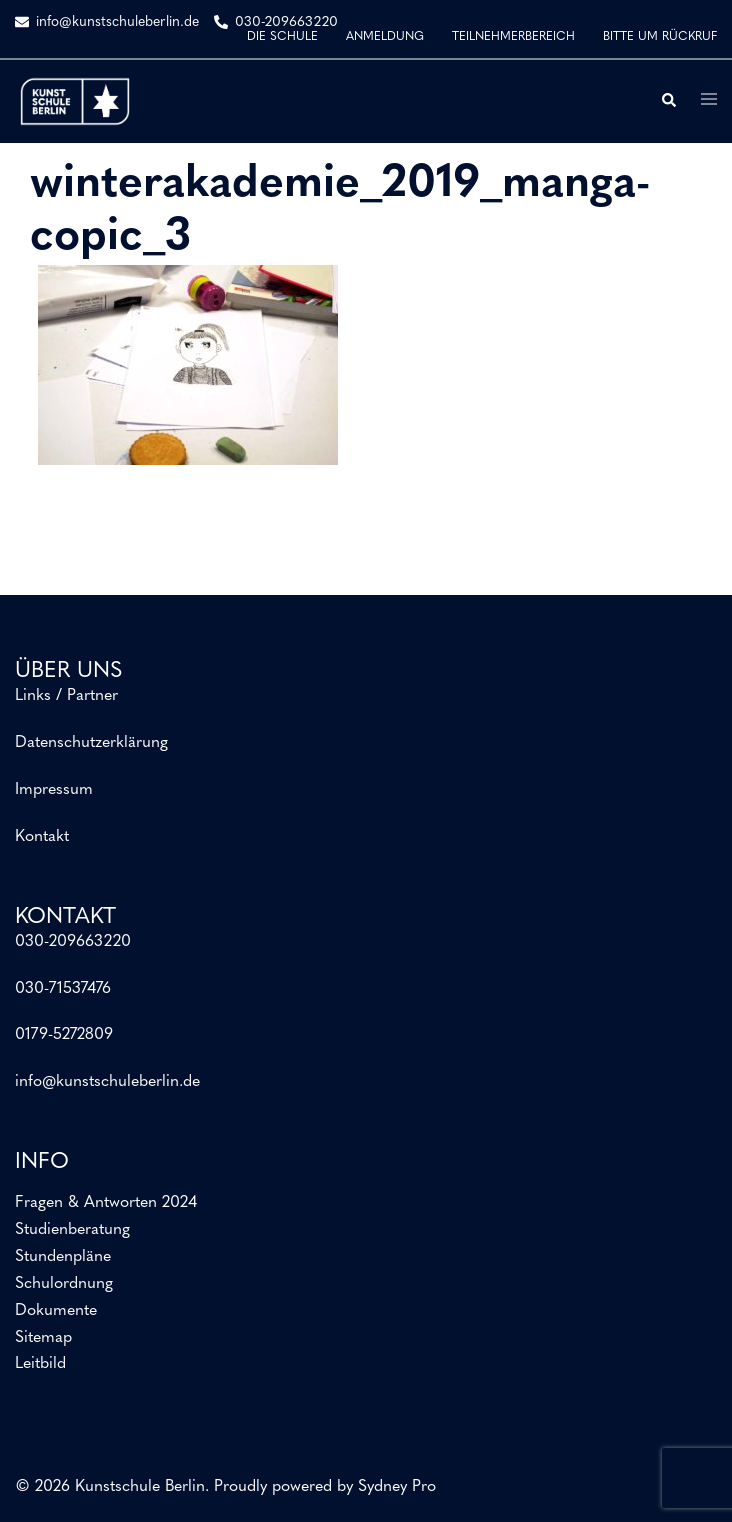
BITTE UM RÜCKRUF (660, 37)
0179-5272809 (64, 1035)
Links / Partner (66, 696)
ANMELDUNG (385, 37)
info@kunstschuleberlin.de (107, 1082)
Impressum (54, 790)
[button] (668, 101)
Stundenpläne (63, 1257)
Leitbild (40, 1364)
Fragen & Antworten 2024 (106, 1203)
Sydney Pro (397, 1487)
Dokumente (56, 1311)
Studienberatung (72, 1230)
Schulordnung (64, 1284)
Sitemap (43, 1338)
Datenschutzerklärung (91, 743)
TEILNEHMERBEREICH (513, 37)
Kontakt (42, 837)
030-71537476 (63, 989)
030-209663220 (73, 942)
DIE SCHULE (282, 37)
